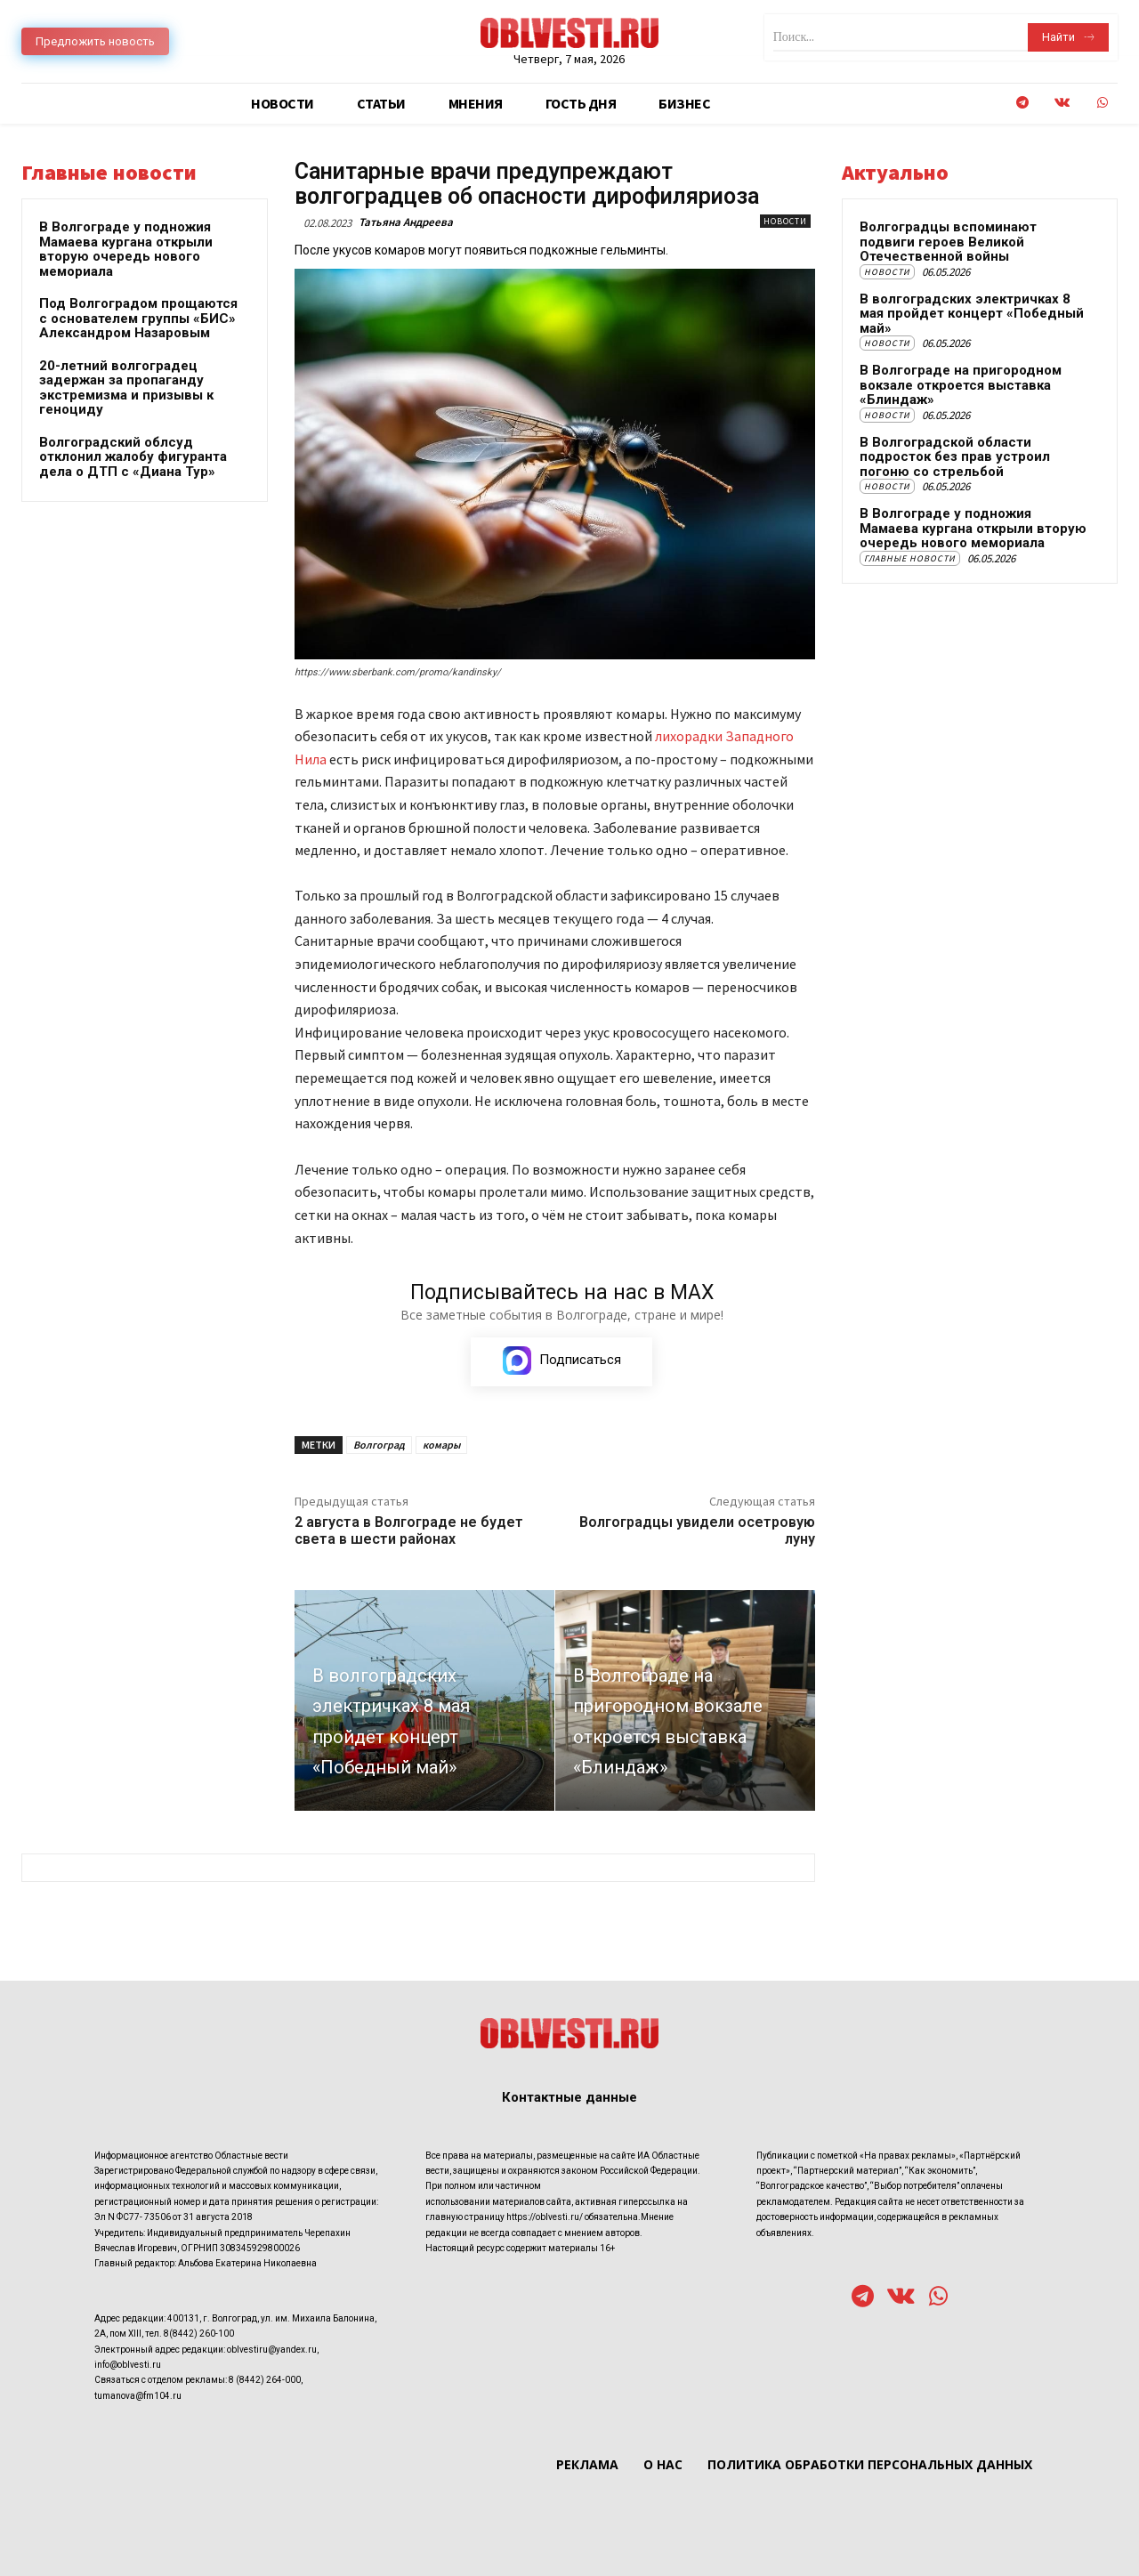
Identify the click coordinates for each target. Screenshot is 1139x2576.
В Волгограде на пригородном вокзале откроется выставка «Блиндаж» (961, 385)
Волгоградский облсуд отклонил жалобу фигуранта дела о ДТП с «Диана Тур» (133, 457)
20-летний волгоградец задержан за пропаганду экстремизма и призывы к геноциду (126, 388)
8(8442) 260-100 (199, 2334)
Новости (785, 221)
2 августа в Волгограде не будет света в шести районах (409, 1530)
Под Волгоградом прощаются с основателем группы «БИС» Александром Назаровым (138, 318)
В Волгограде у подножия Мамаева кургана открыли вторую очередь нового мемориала (126, 249)
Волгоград (379, 1444)
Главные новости (910, 558)
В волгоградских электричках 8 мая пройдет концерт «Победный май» (972, 313)
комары (441, 1444)
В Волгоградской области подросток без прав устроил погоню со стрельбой (955, 457)
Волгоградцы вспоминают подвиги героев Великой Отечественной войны (948, 241)
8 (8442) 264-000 (265, 2381)
